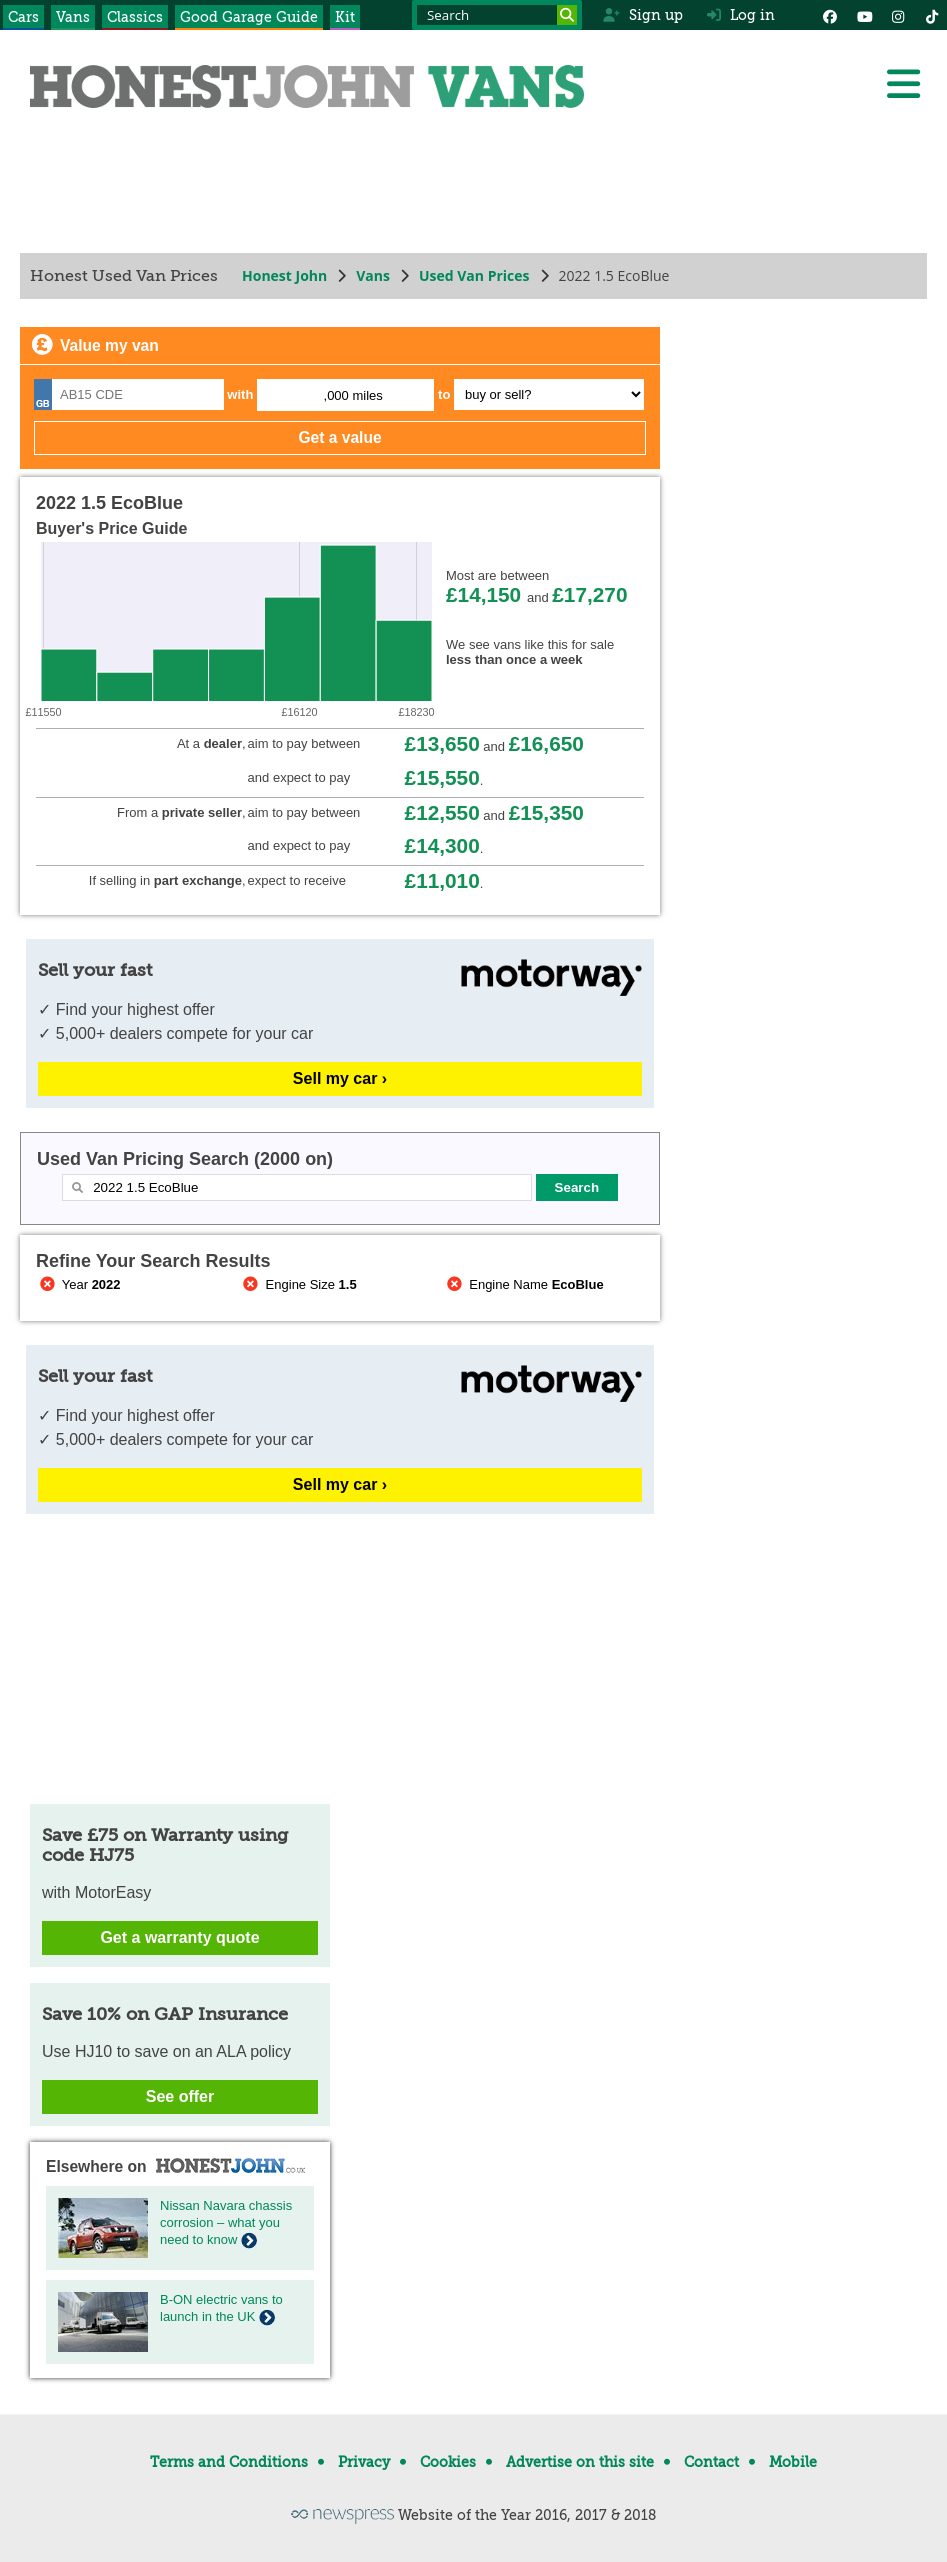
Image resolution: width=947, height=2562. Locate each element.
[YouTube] (864, 15)
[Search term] (497, 15)
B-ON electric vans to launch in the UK (221, 2308)
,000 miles (353, 395)
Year (78, 1284)
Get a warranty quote (179, 1937)
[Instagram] (898, 15)
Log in (741, 15)
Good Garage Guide (249, 17)
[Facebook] (830, 15)
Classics (135, 17)
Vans (73, 17)
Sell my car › (340, 1078)
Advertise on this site (580, 2462)
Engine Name (523, 1284)
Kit (345, 17)
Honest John (284, 275)
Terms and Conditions (229, 2462)
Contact (711, 2462)
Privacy (364, 2462)
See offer (180, 2096)
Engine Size (298, 1284)
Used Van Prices (474, 275)
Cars (23, 17)
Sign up (642, 15)
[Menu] (903, 84)
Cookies (448, 2462)
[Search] (567, 15)
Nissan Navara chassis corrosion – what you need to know (226, 2222)
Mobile (793, 2462)
